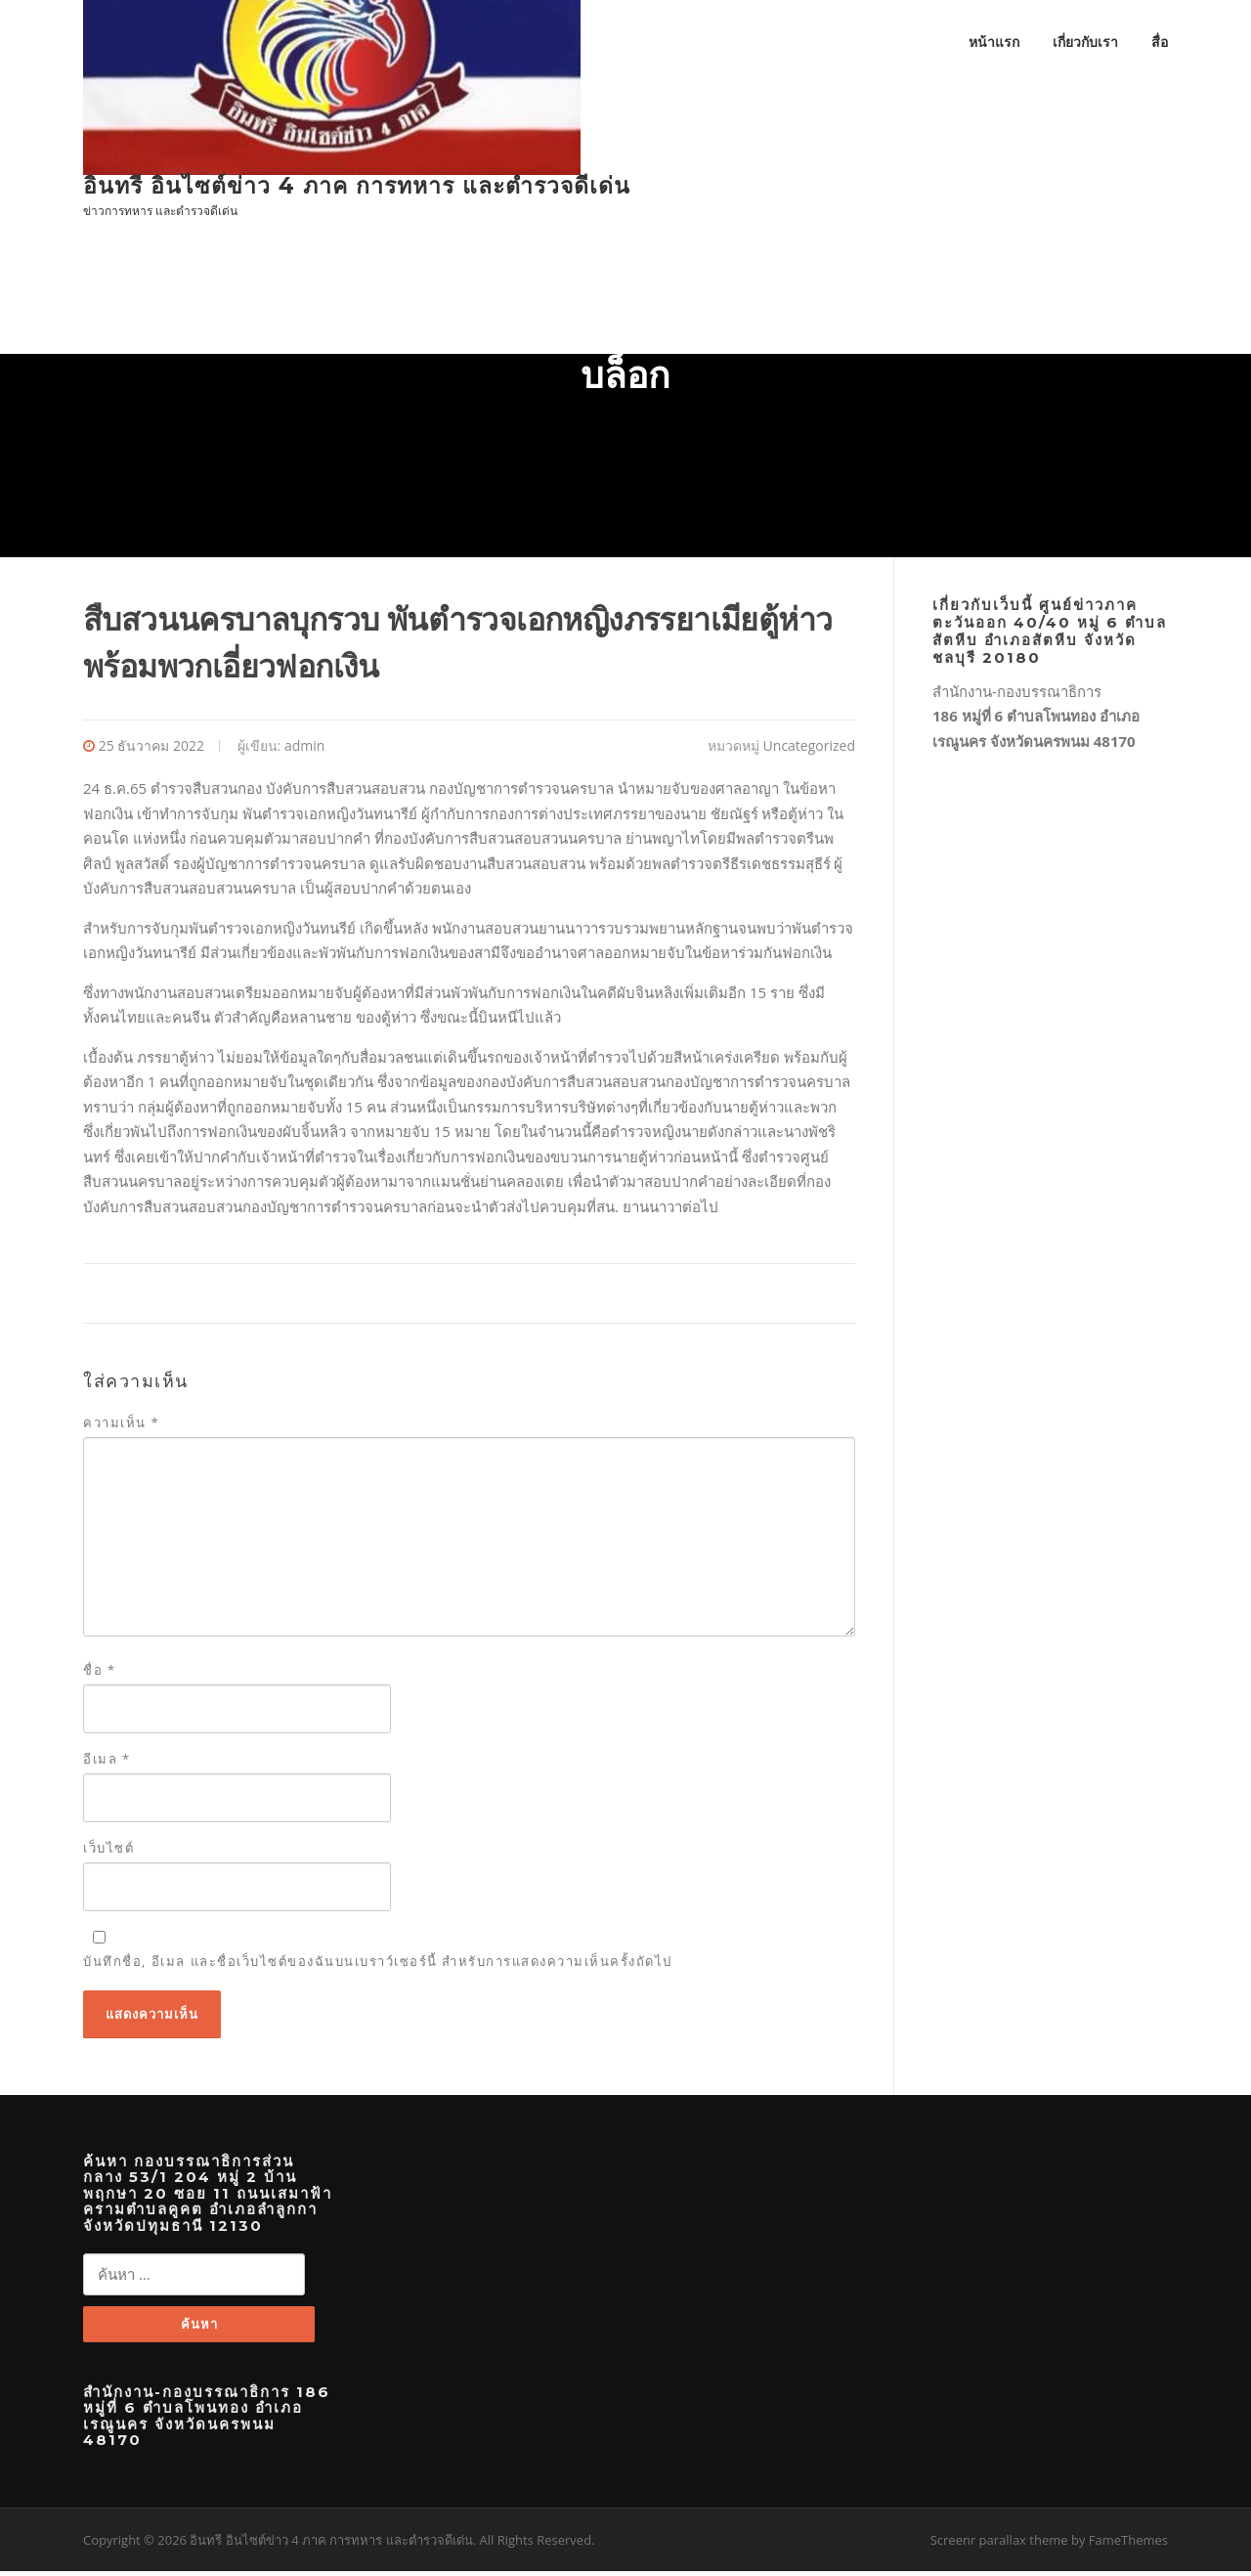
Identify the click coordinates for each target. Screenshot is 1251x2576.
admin (304, 748)
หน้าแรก (994, 41)
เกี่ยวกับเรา (1085, 41)
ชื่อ (99, 1672)
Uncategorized (809, 748)
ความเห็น (121, 1426)
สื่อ (1159, 41)
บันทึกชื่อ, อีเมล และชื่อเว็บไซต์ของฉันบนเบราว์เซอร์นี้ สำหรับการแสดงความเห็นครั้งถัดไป (377, 1965)
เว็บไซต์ (108, 1851)
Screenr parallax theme (999, 2545)
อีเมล (107, 1761)
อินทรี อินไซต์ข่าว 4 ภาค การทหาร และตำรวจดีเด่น (356, 185)
